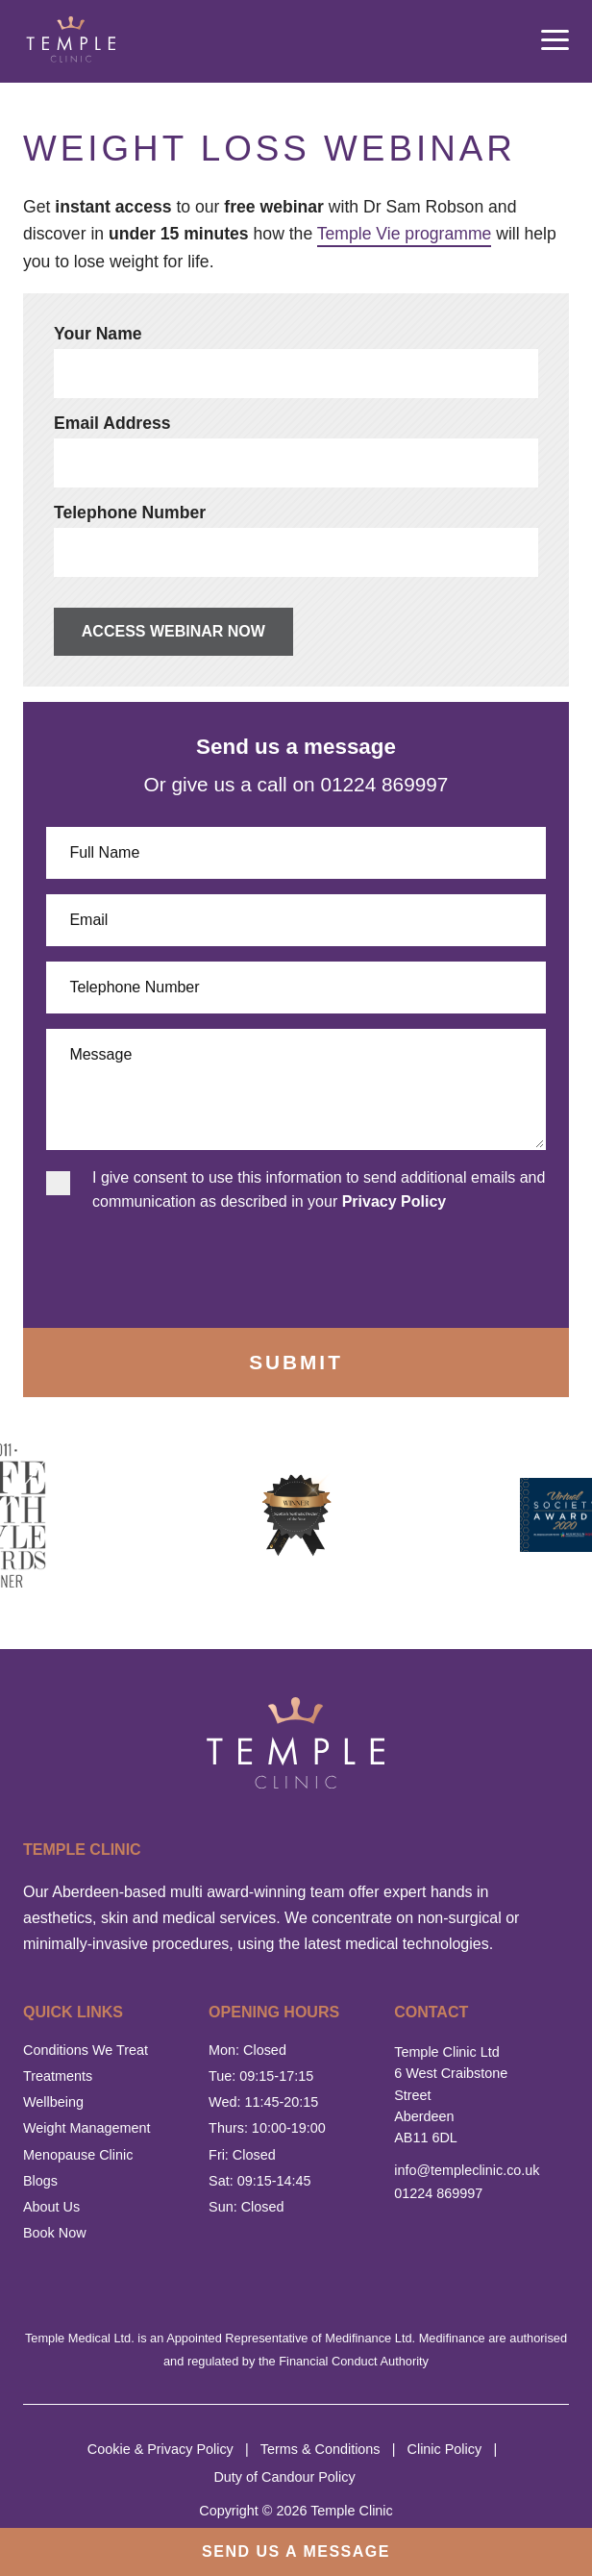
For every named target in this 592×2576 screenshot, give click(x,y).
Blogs (40, 2180)
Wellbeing (53, 2102)
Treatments (57, 2076)
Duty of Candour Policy (284, 2477)
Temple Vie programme (404, 233)
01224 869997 (438, 2193)
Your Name (98, 333)
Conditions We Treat (85, 2050)
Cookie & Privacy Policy (160, 2449)
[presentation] (154, 1265)
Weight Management (87, 2128)
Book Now (54, 2232)
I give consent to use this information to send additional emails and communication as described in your (318, 1190)
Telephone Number (130, 512)
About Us (51, 2206)
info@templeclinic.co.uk (459, 2170)
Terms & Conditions (320, 2449)
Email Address (112, 423)
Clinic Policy (444, 2449)
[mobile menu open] (555, 41)
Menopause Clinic (78, 2155)
